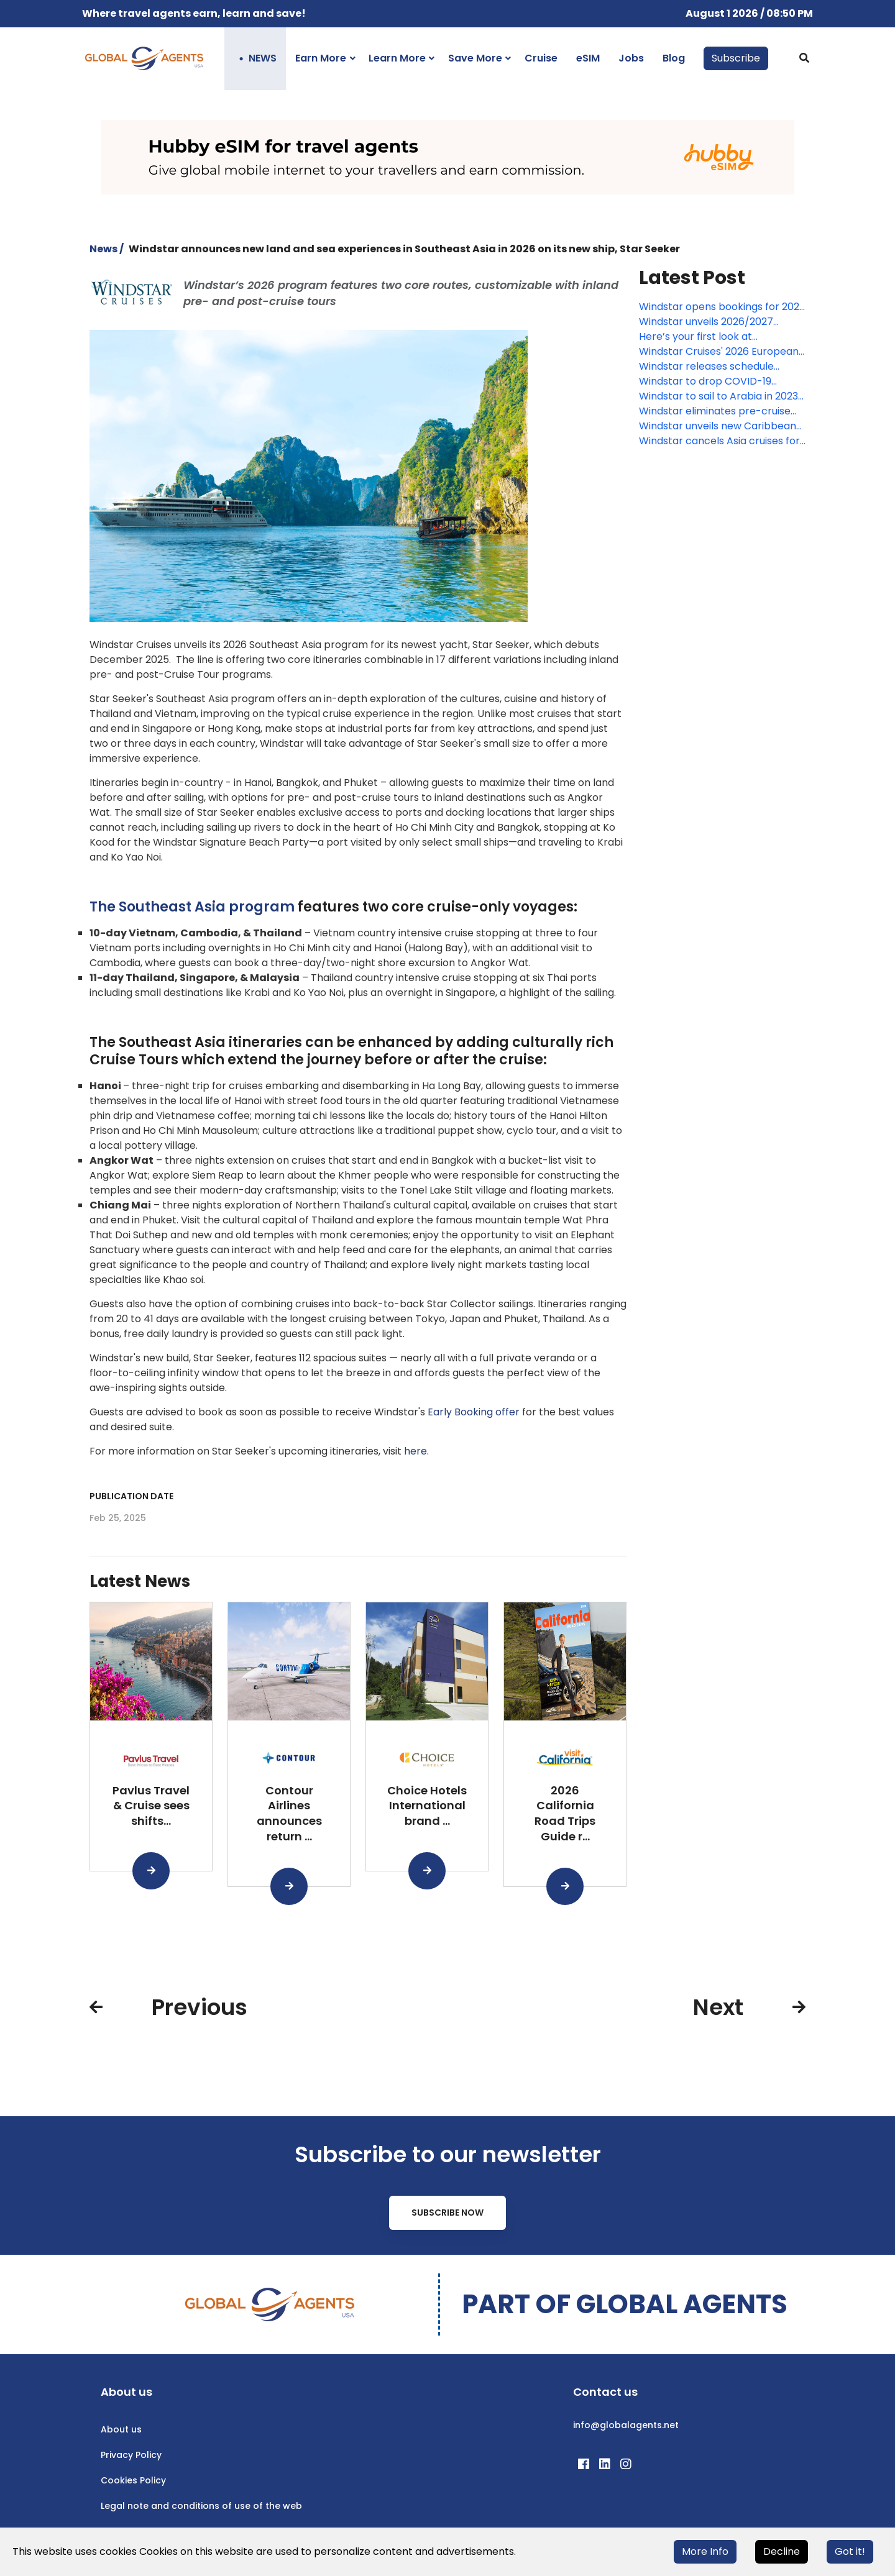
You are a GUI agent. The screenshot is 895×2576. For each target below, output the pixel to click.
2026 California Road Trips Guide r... (565, 1813)
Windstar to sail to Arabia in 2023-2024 (721, 396)
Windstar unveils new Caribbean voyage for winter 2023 (717, 426)
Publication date (131, 1496)
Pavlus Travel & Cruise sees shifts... (151, 1806)
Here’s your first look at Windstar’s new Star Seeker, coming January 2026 (707, 336)
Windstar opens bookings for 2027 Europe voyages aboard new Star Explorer (722, 306)
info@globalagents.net (626, 2425)
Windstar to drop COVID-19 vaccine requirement (705, 381)
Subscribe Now (447, 2212)
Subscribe (736, 58)
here (415, 1451)
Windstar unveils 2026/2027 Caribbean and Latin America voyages (710, 321)
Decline (781, 2551)
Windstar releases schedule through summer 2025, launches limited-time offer (717, 366)
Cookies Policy (133, 2480)
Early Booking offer (474, 1412)
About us (121, 2429)
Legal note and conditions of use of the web (201, 2506)
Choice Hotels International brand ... (427, 1806)
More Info (705, 2551)
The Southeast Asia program (192, 906)
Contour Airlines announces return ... (289, 1813)
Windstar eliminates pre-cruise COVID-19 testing (715, 411)
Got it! (850, 2551)
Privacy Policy (131, 2455)
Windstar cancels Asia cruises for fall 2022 (719, 441)
